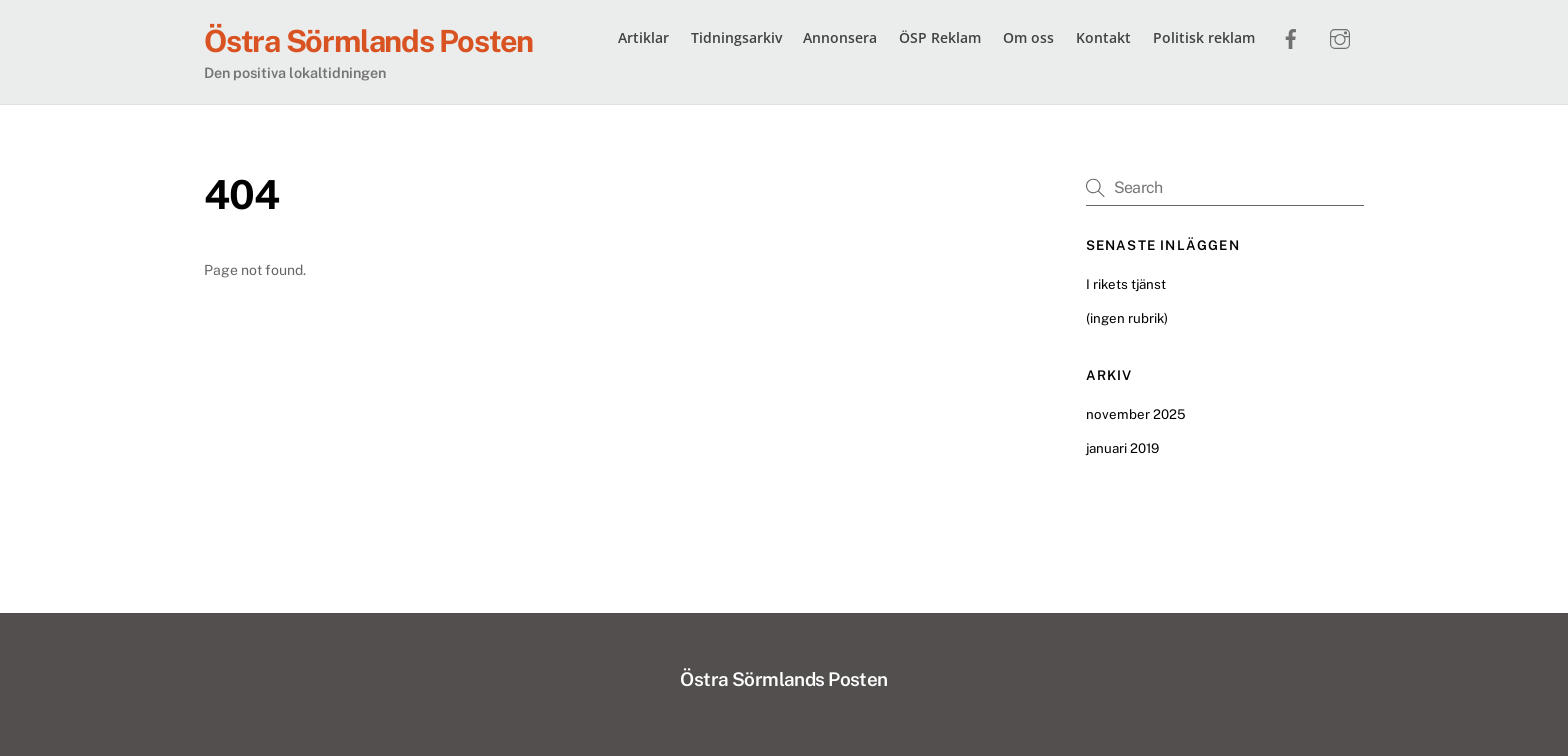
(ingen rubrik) (1127, 318)
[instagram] (1340, 36)
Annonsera (840, 37)
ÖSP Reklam (940, 37)
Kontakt (1103, 37)
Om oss (1028, 37)
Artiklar (643, 37)
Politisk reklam (1204, 37)
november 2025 (1136, 414)
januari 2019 (1122, 448)
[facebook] (1291, 36)
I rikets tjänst (1126, 284)
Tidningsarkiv (736, 37)
